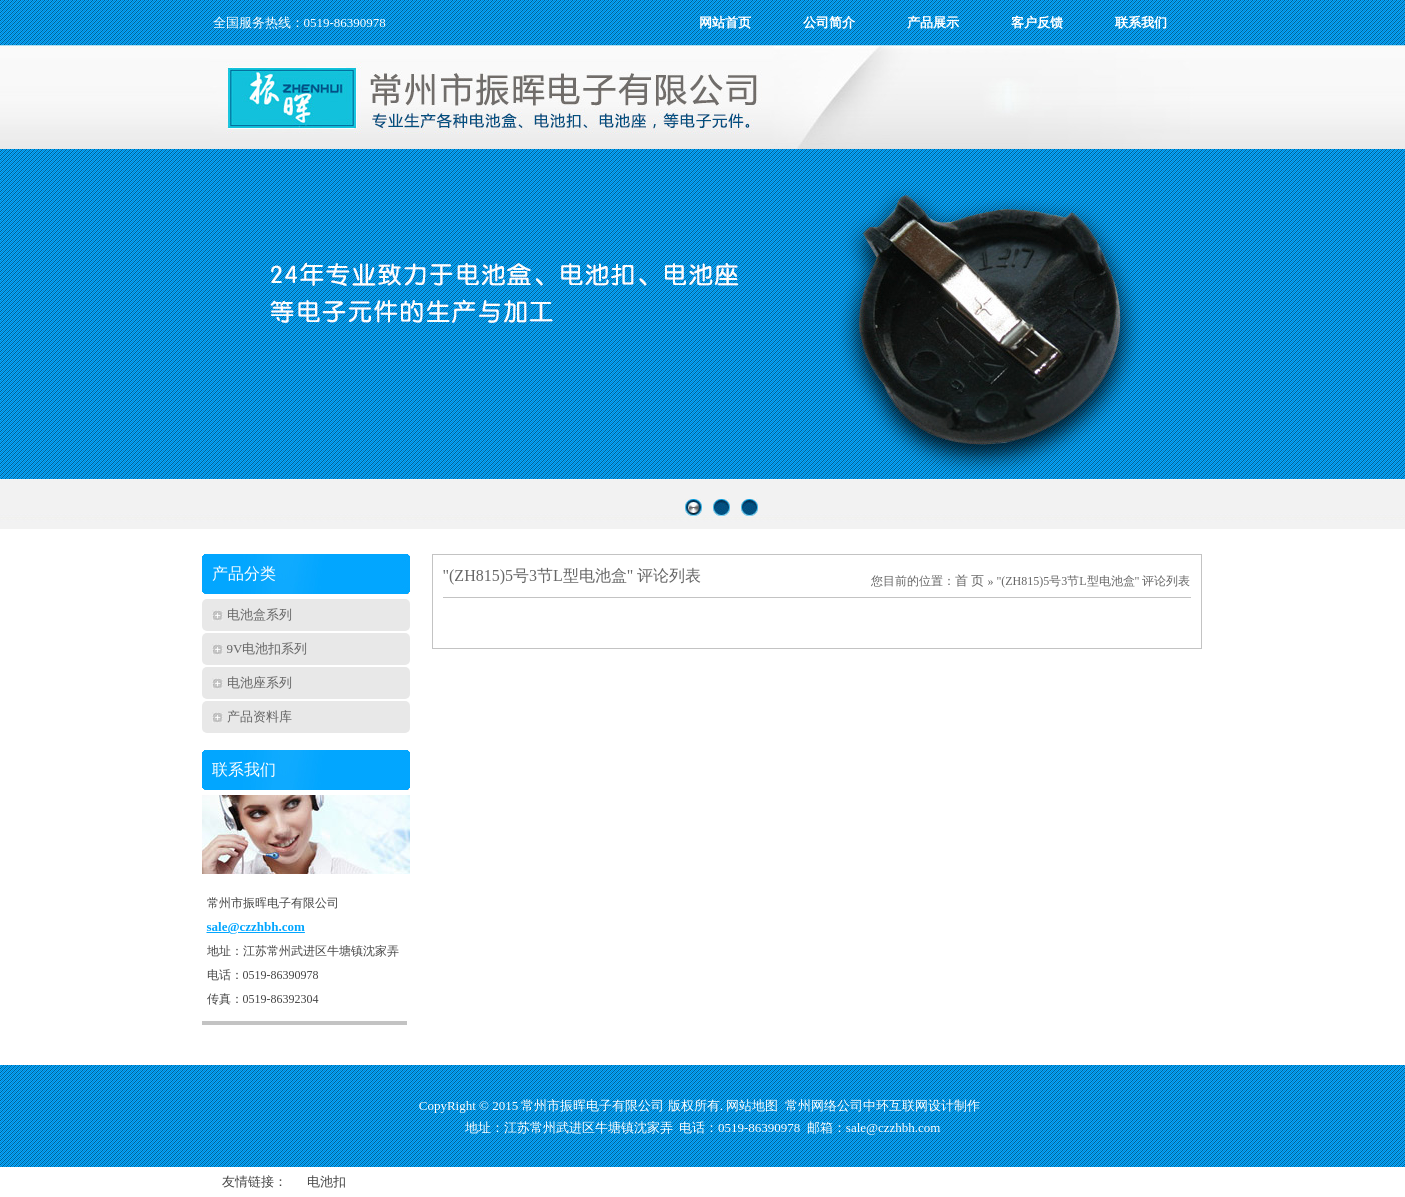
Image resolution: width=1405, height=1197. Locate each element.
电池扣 (326, 1181)
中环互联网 (895, 1105)
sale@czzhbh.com (256, 926)
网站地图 (752, 1105)
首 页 (969, 580)
